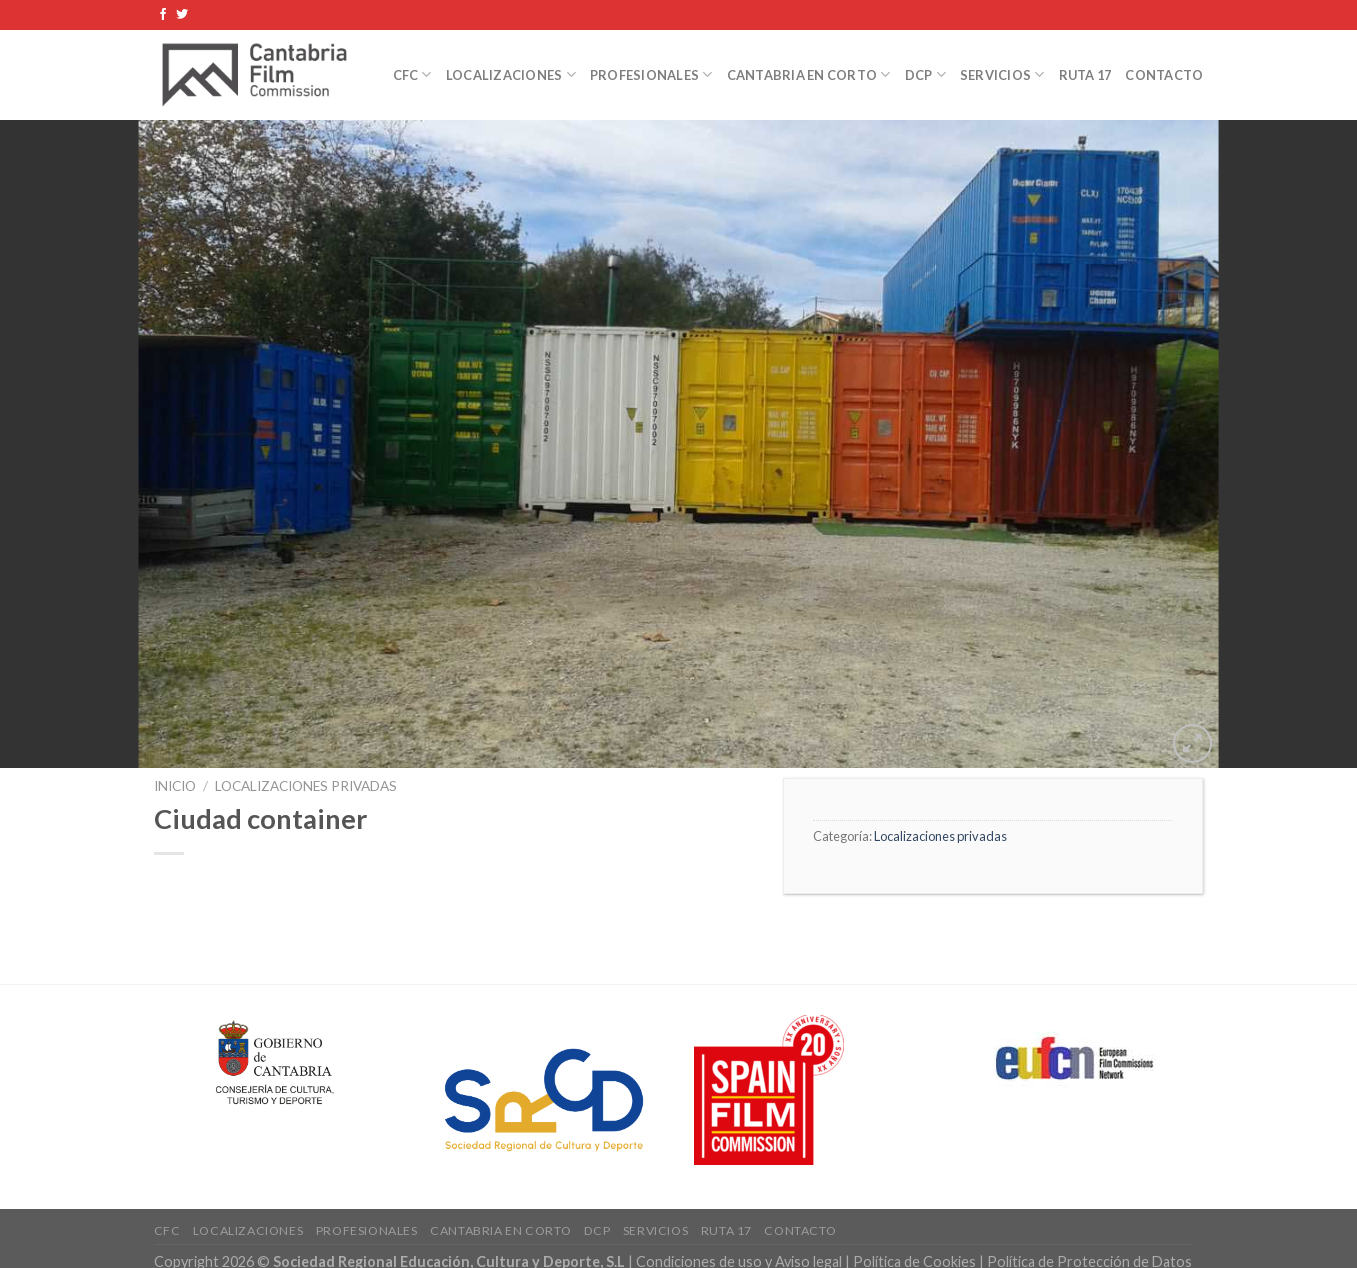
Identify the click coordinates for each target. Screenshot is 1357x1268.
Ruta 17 (1085, 75)
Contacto (1164, 75)
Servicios (1002, 74)
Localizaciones (511, 74)
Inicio (175, 786)
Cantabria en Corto (809, 74)
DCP (925, 74)
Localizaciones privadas (306, 786)
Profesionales (651, 74)
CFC (412, 74)
